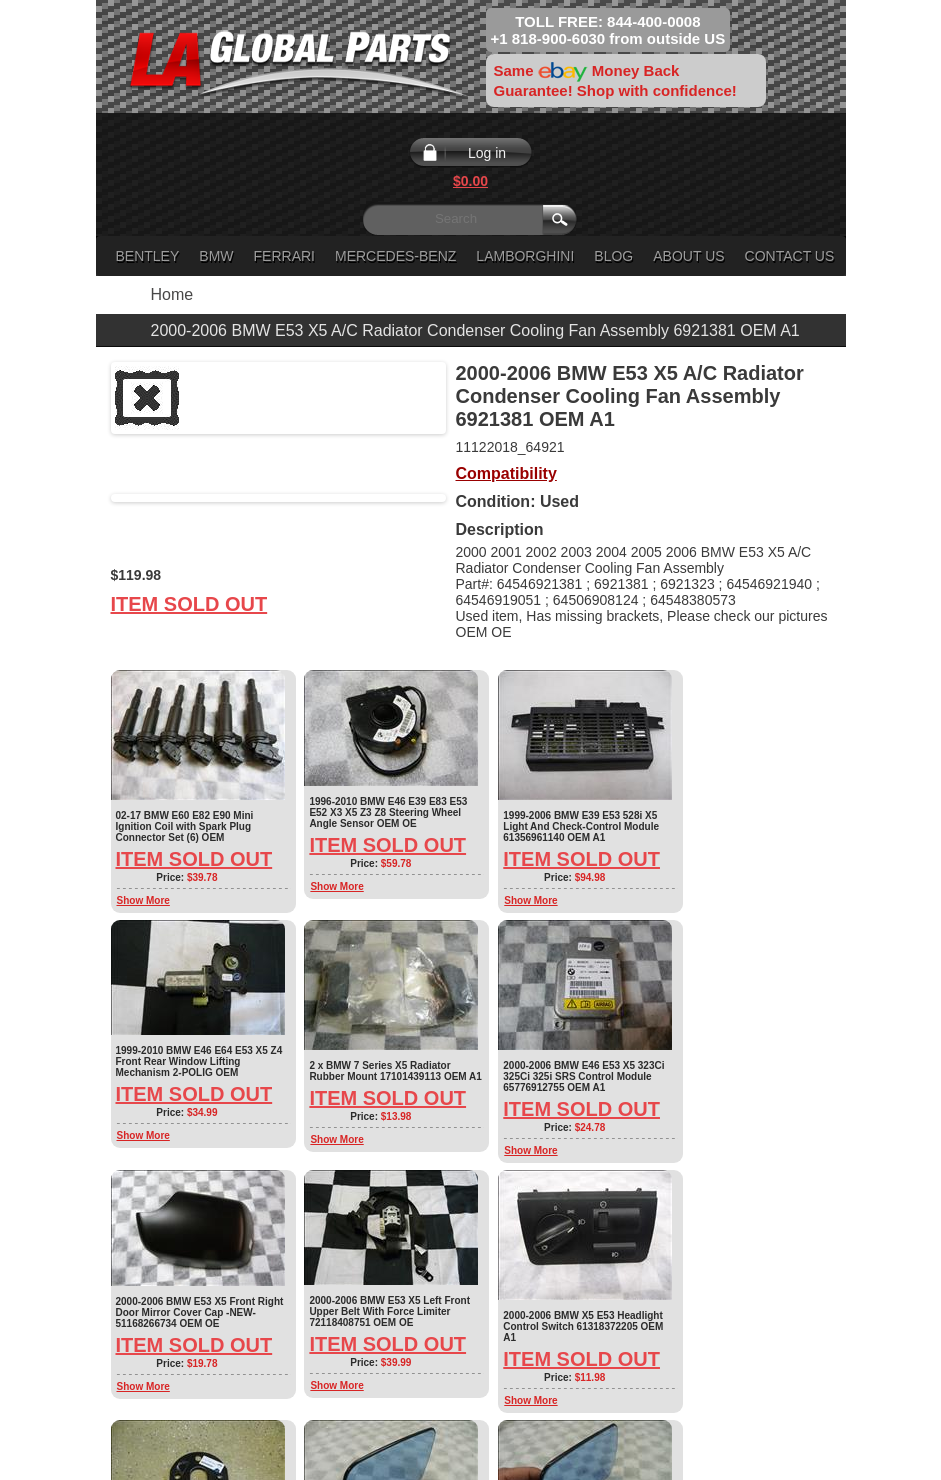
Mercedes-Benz (395, 256)
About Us (688, 256)
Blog (613, 256)
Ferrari (284, 256)
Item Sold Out (189, 604)
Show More (143, 900)
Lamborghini (525, 256)
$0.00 (470, 181)
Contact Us (790, 256)
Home (172, 294)
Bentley (148, 256)
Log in (487, 153)
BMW (216, 256)
